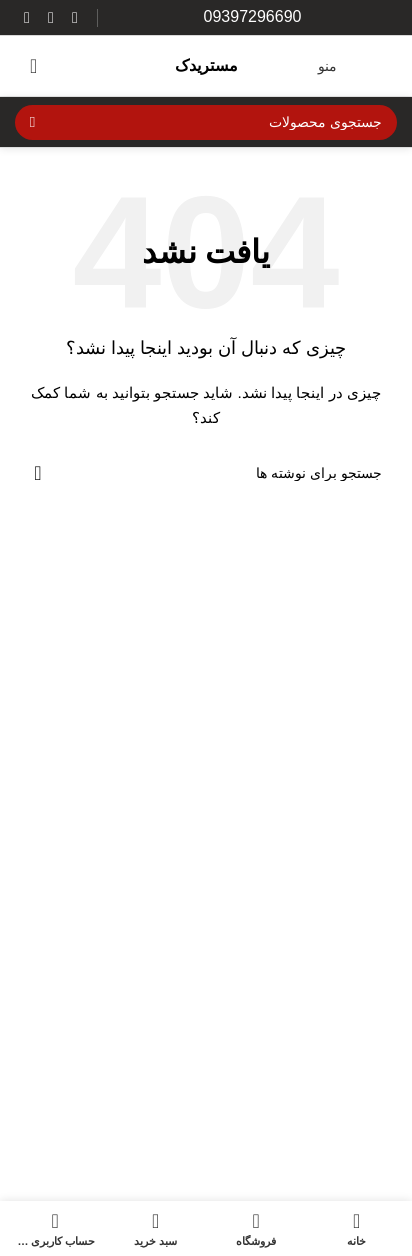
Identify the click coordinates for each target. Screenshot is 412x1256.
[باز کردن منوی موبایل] (352, 66)
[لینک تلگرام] (27, 17)
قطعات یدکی (359, 1199)
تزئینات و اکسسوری (339, 1092)
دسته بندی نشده (350, 1127)
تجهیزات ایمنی (355, 1056)
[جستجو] (206, 122)
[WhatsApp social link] (51, 17)
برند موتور (367, 1021)
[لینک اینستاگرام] (75, 17)
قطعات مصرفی (350, 1163)
